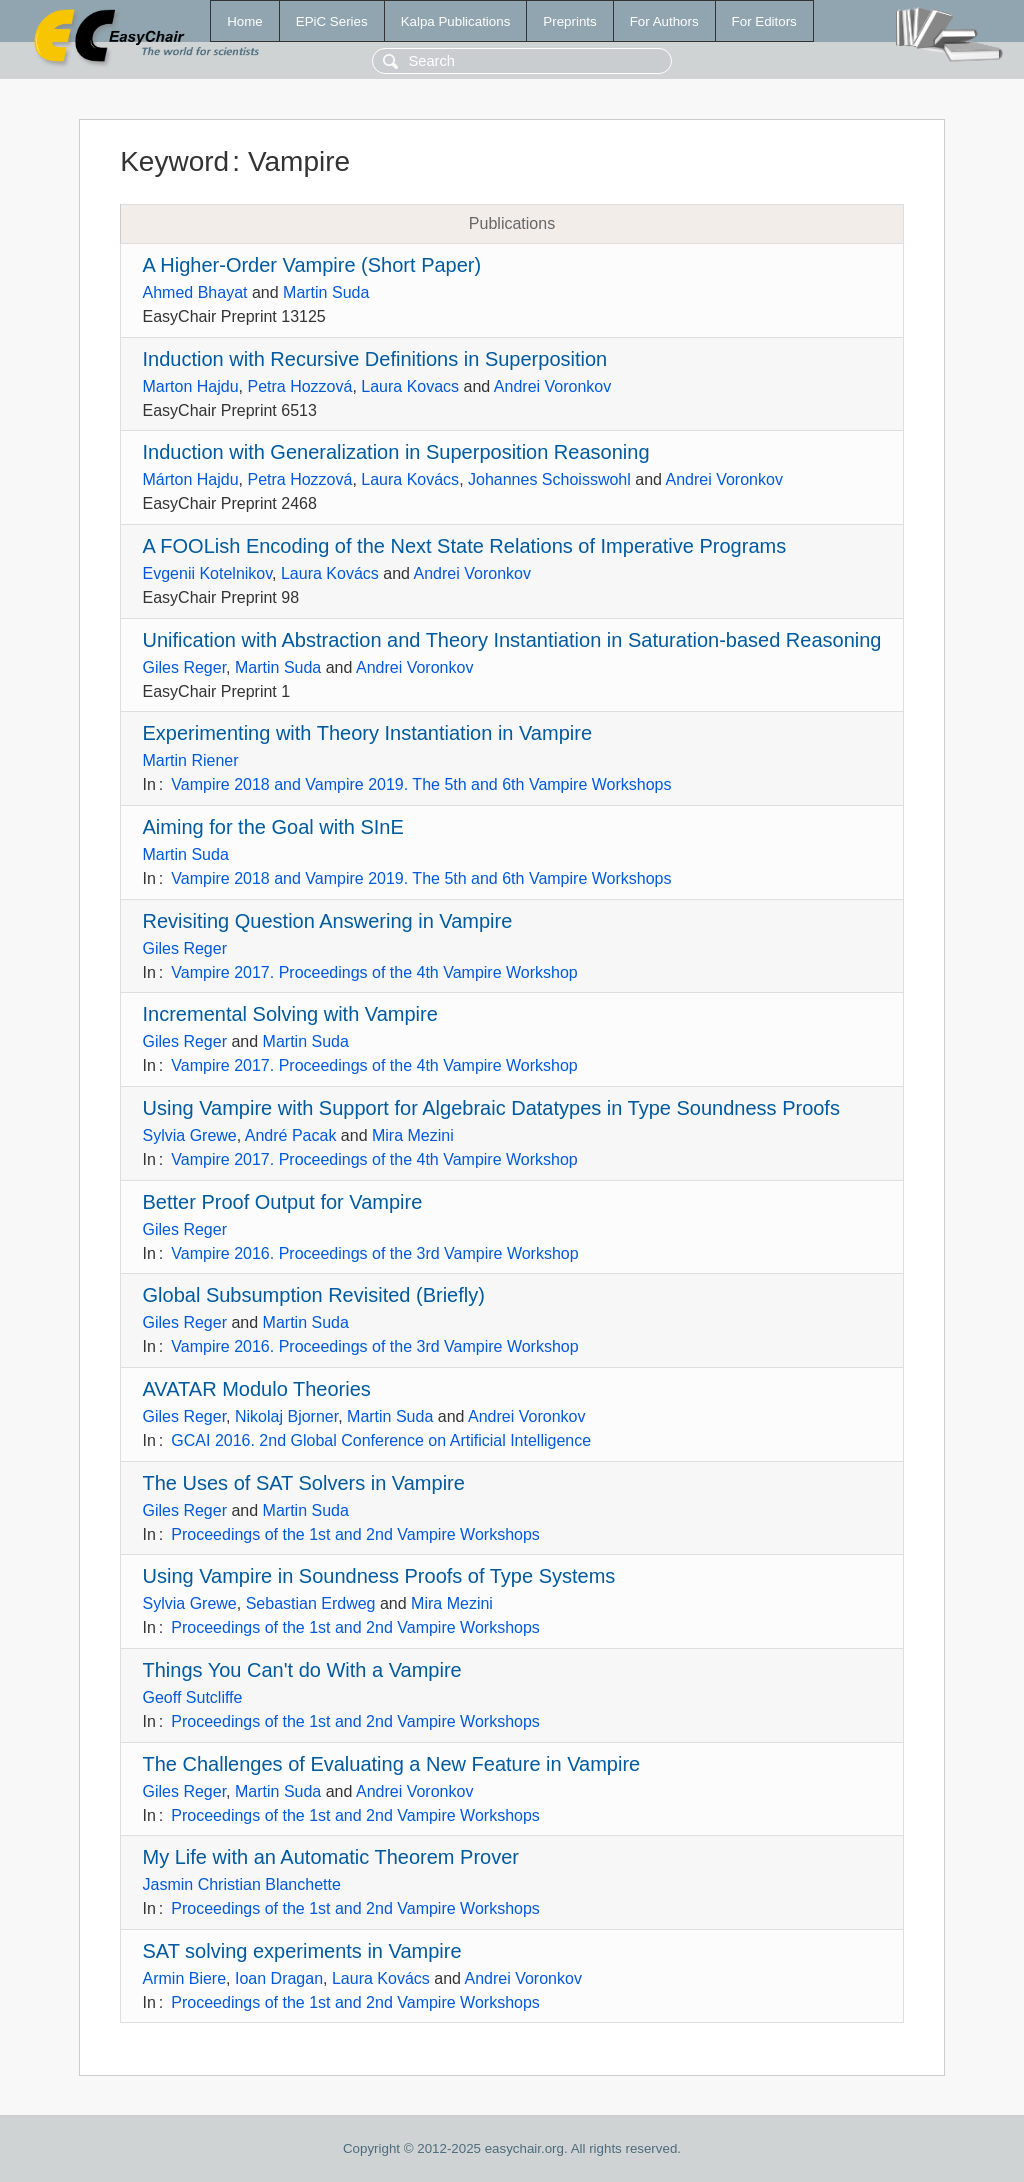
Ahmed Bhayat (195, 292)
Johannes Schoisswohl (549, 479)
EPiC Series (332, 21)
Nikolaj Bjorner (286, 1416)
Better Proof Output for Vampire (283, 1202)
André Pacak (291, 1135)
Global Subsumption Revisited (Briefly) (314, 1295)
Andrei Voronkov (552, 386)
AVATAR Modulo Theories (257, 1389)
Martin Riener (191, 760)
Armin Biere (185, 1978)
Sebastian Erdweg (311, 1603)
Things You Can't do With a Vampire (302, 1670)
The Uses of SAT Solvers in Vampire (304, 1483)
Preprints (569, 21)
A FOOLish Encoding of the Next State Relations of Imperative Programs (465, 546)
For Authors (664, 21)
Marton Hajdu (191, 386)
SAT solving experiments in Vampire (302, 1951)
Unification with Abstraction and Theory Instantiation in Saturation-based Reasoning (512, 640)
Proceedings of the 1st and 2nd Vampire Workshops (355, 1534)
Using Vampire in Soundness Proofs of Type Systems (379, 1576)
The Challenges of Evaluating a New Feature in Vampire (392, 1764)
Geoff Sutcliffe (193, 1697)
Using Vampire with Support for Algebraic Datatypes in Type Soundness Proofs (491, 1108)
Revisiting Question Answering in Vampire (328, 921)
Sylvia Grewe (190, 1135)
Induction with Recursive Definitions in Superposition (375, 359)
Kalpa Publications (456, 21)
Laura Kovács (410, 479)
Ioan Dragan (279, 1978)
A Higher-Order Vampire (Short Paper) (312, 265)
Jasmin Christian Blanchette (242, 1884)
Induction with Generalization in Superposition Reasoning (396, 452)
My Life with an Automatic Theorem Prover (331, 1857)
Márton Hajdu (191, 479)
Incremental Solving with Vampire (290, 1014)
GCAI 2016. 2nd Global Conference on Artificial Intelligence (381, 1440)
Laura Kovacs (410, 386)
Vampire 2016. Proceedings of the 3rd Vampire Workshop (374, 1253)
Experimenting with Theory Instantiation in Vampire (367, 733)
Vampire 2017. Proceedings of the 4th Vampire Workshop (374, 972)
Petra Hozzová (299, 386)
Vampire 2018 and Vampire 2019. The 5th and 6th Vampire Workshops (421, 784)
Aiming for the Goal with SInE (273, 827)
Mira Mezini (413, 1135)
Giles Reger (185, 667)
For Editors (764, 21)
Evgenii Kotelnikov (208, 573)
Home (245, 21)
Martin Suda (326, 292)
